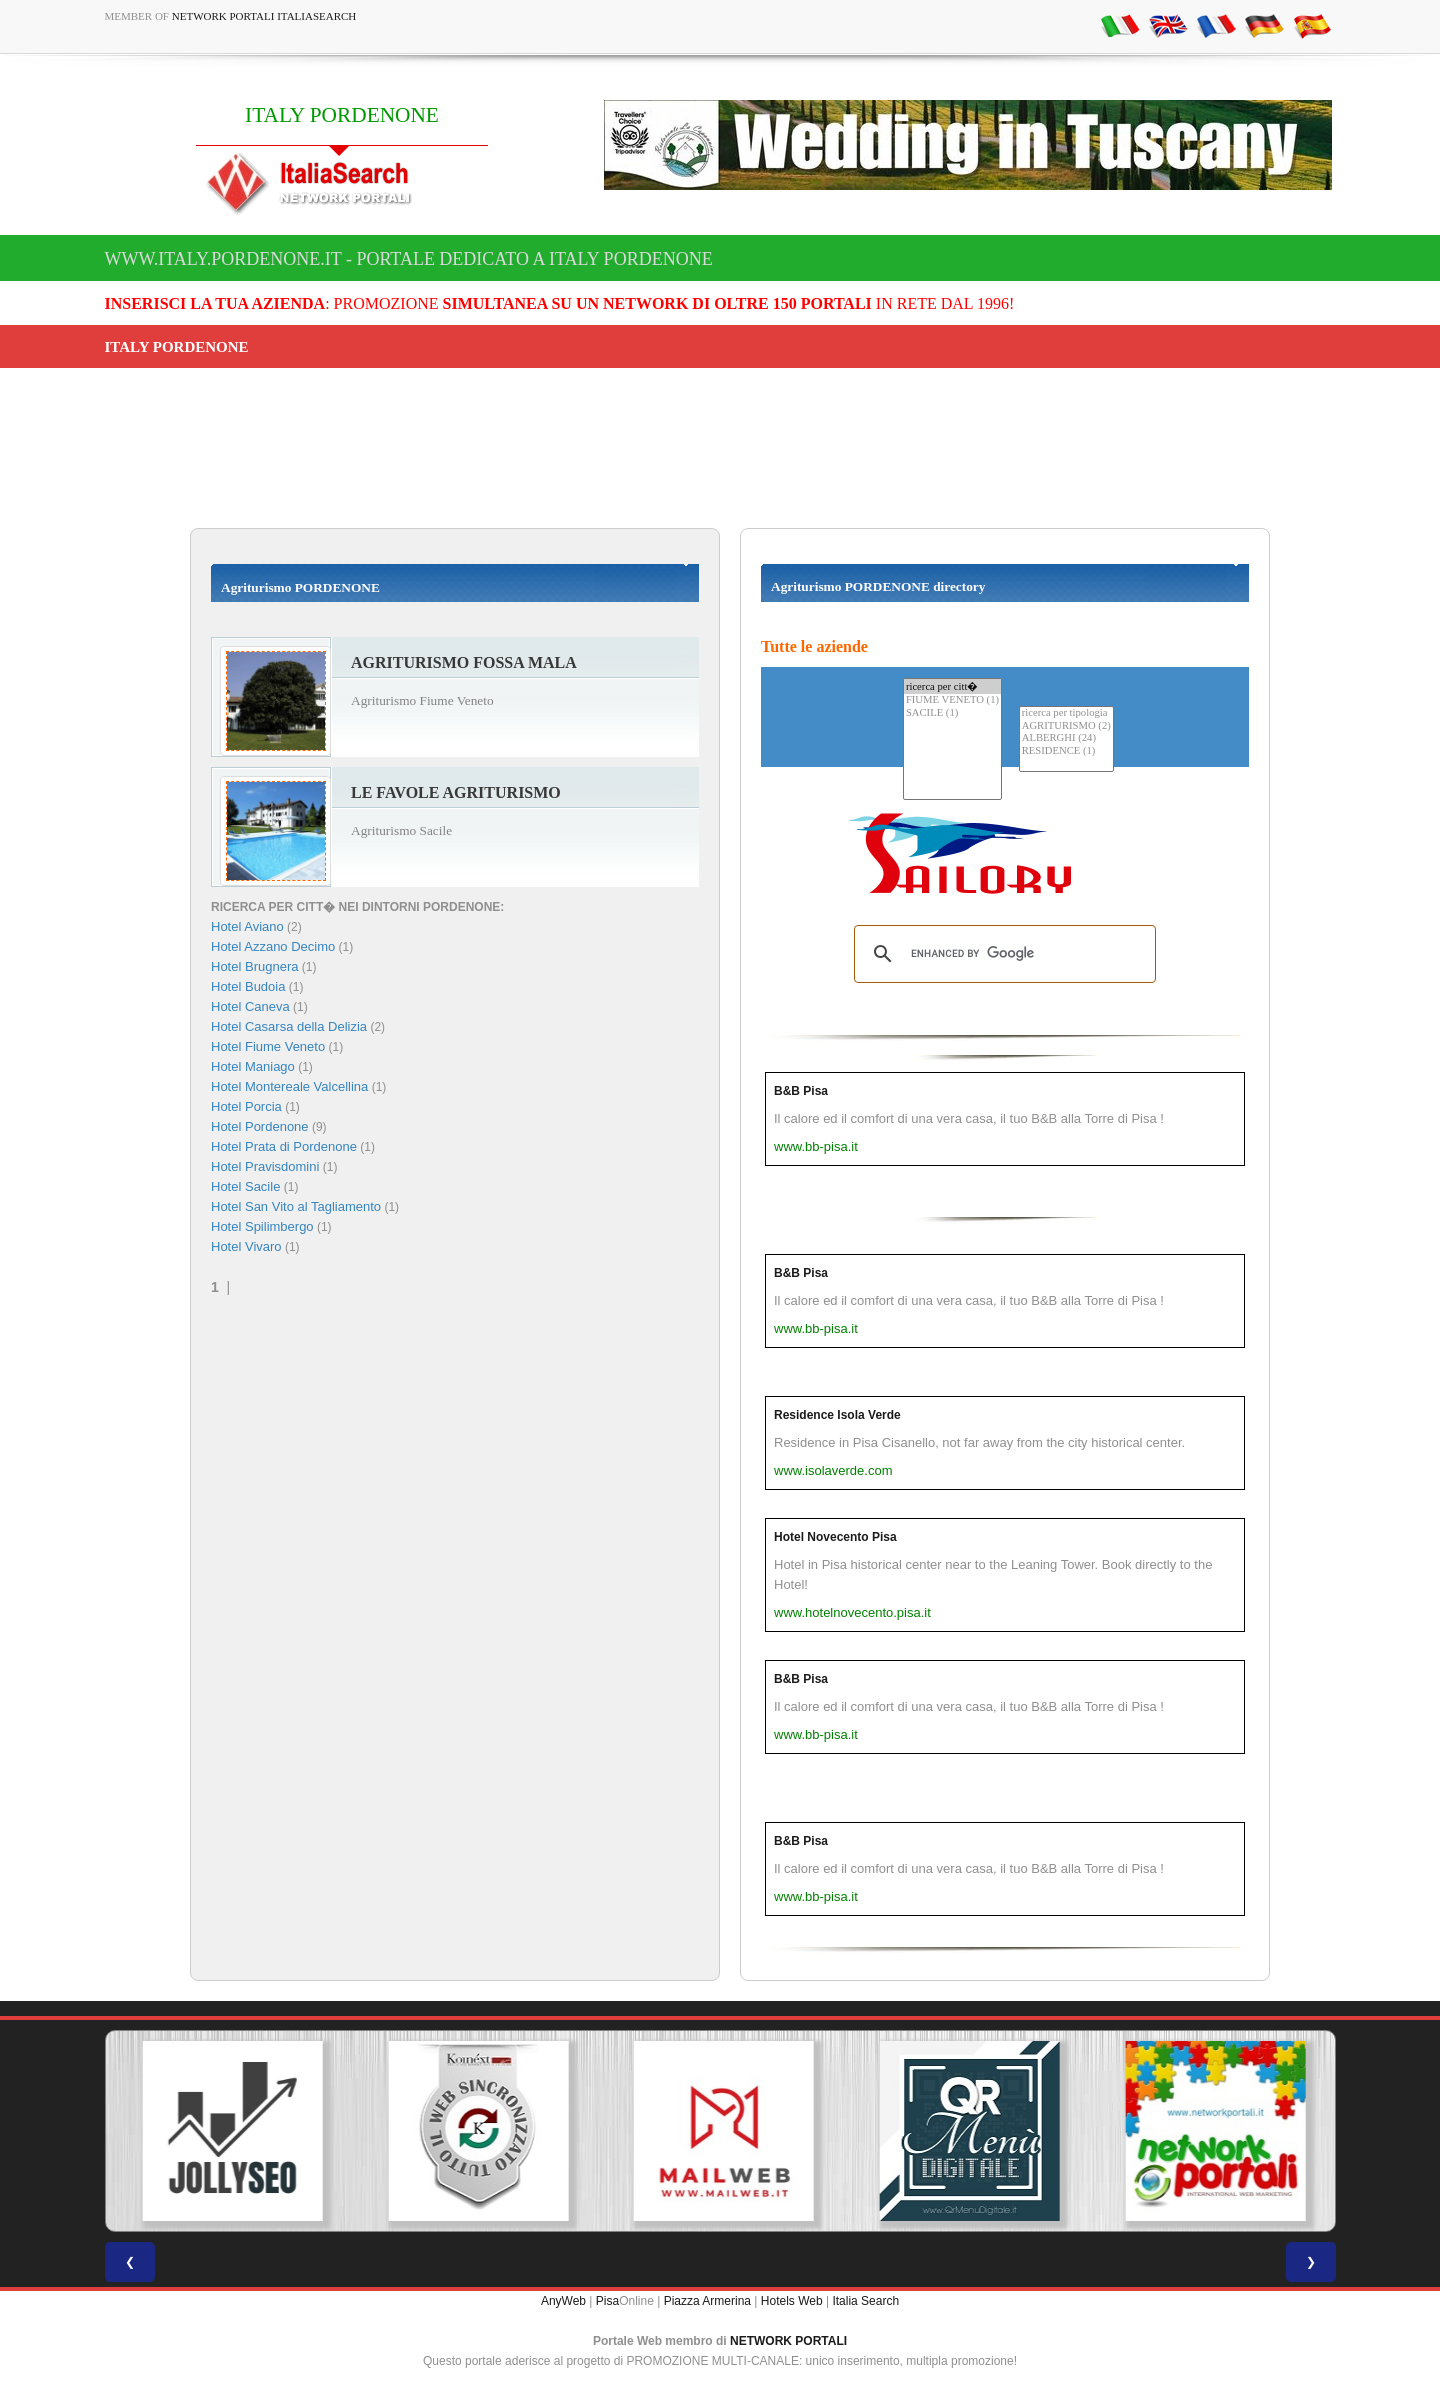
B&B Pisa (801, 1091)
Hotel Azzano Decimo (273, 946)
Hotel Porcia (246, 1106)
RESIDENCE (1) (1066, 751)
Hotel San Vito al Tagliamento (296, 1206)
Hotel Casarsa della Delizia (289, 1026)
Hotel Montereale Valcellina (289, 1086)
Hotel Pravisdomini (265, 1166)
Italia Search (865, 2301)
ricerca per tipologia (1066, 713)
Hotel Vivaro (246, 1246)
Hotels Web (792, 2301)
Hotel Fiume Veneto (268, 1046)
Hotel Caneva (250, 1006)
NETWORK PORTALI (788, 2341)
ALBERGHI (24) (1066, 738)
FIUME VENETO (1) (952, 700)
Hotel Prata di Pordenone (284, 1146)
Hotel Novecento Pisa (835, 1537)
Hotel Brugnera (254, 966)
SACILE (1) (952, 713)
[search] (1002, 954)
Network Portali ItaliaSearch (264, 16)
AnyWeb (563, 2301)
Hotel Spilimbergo (262, 1226)
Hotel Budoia (248, 986)
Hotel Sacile (245, 1186)
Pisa (607, 2301)
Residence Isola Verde (837, 1415)
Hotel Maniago (253, 1066)
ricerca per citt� (952, 686)
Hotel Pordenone (260, 1126)
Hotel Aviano (247, 926)
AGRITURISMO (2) (1066, 726)
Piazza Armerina (707, 2301)
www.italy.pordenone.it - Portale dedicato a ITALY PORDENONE (409, 259)
